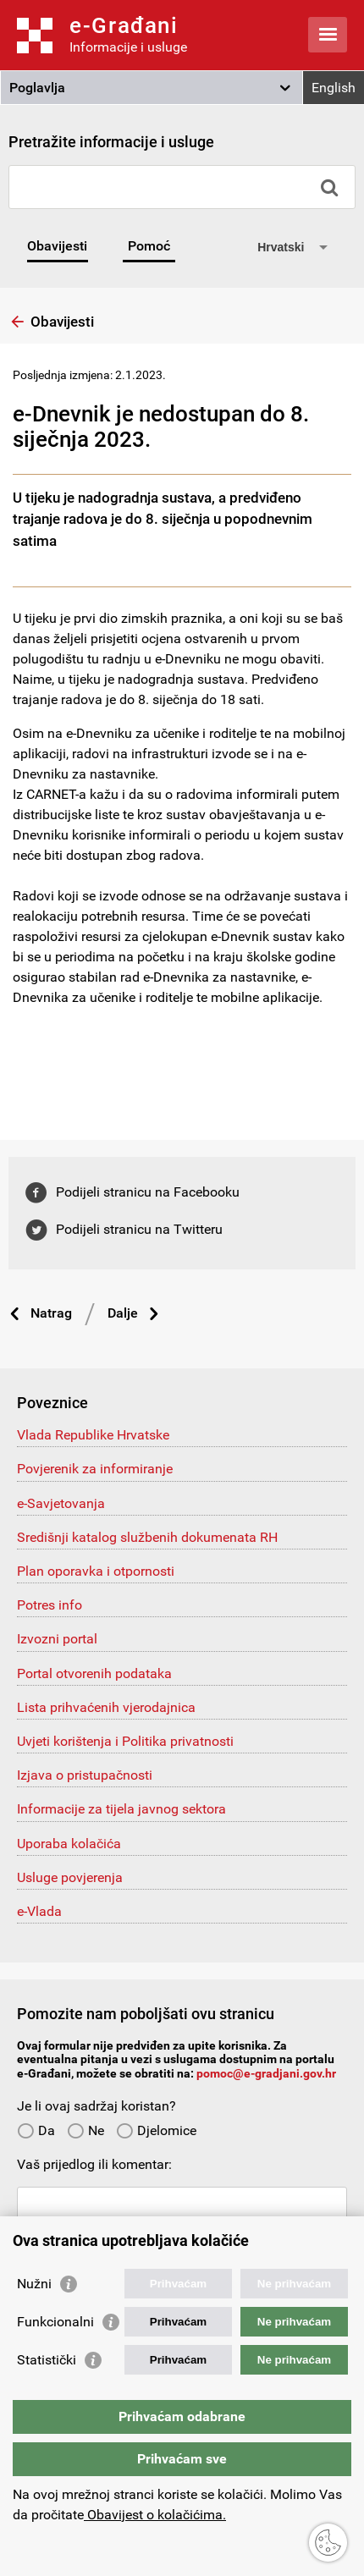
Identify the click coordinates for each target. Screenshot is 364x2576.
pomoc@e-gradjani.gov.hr (266, 2073)
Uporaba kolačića (69, 1844)
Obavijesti (57, 246)
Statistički (46, 2360)
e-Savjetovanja (61, 1503)
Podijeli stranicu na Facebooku (148, 1192)
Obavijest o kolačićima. (155, 2515)
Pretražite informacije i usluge (111, 142)
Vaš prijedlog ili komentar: (94, 2164)
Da (36, 2130)
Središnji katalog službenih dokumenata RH (147, 1537)
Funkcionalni (55, 2322)
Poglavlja (37, 88)
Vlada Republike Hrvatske (93, 1435)
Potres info (49, 1605)
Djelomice (156, 2130)
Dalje (123, 1313)
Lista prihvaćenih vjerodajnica (106, 1707)
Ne (85, 2130)
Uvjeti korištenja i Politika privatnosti (125, 1741)
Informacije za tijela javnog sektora (121, 1809)
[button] (151, 88)
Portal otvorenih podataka (94, 1673)
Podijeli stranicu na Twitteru (139, 1229)
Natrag (51, 1313)
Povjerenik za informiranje (95, 1469)
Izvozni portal (57, 1639)
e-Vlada (39, 1911)
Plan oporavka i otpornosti (95, 1571)
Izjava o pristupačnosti (84, 1775)
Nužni (34, 2284)
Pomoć (149, 246)
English (334, 88)
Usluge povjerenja (70, 1877)
